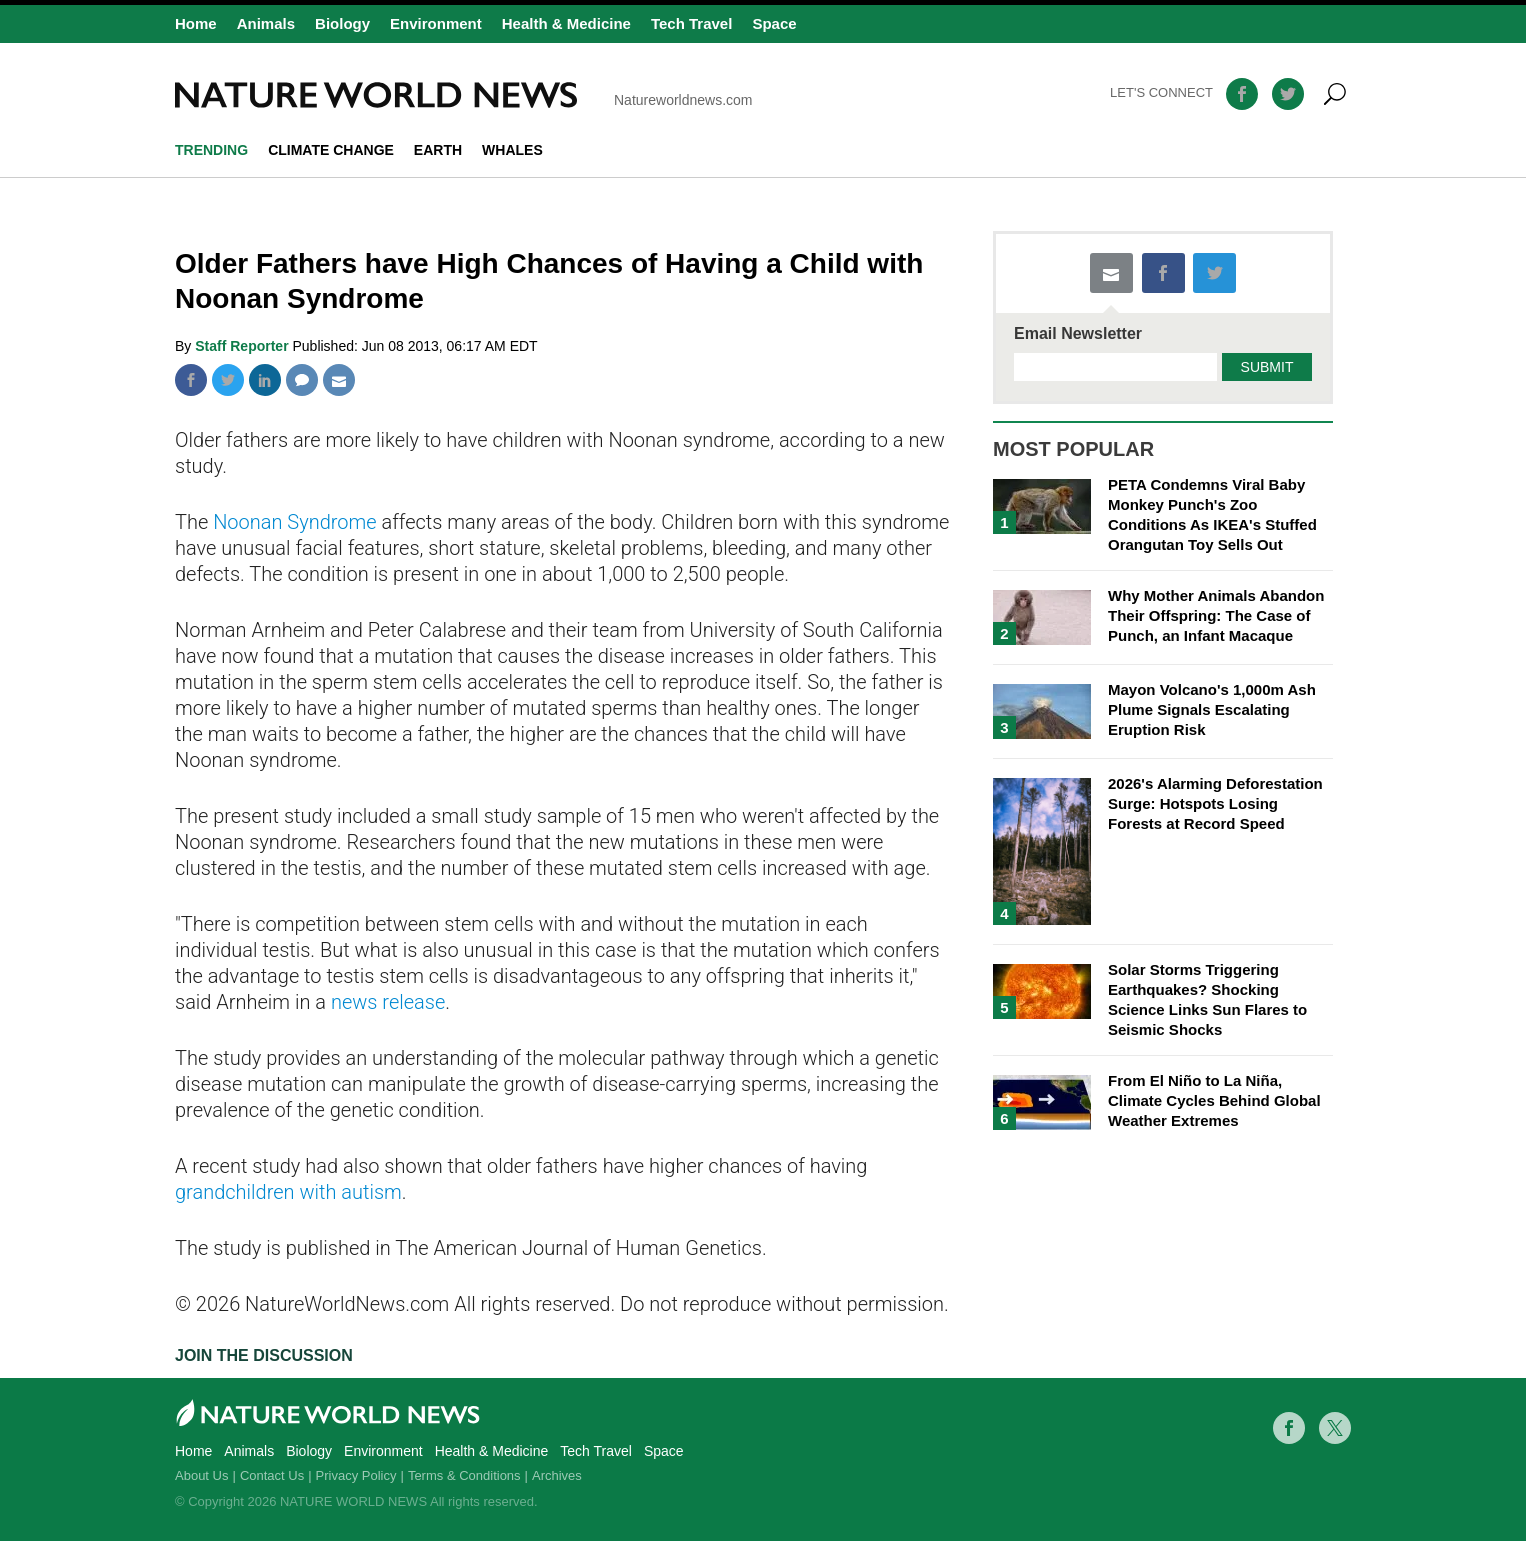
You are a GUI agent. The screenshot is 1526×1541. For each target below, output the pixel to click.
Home (196, 23)
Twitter (228, 380)
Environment (436, 23)
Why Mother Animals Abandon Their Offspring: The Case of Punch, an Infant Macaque (1216, 615)
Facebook (191, 380)
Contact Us (272, 1475)
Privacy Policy (356, 1475)
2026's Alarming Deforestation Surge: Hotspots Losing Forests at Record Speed (1215, 803)
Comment (302, 380)
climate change (331, 150)
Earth (438, 150)
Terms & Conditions (464, 1475)
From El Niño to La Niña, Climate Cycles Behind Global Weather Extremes (1214, 1100)
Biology (342, 23)
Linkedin (265, 380)
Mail (339, 380)
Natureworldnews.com (464, 95)
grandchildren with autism (288, 1192)
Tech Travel (691, 23)
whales (512, 150)
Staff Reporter (243, 346)
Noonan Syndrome (294, 522)
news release (388, 1002)
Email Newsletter (1078, 334)
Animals (266, 23)
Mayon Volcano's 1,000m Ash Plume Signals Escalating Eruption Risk (1212, 709)
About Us (201, 1475)
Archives (557, 1475)
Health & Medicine (566, 23)
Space (774, 23)
